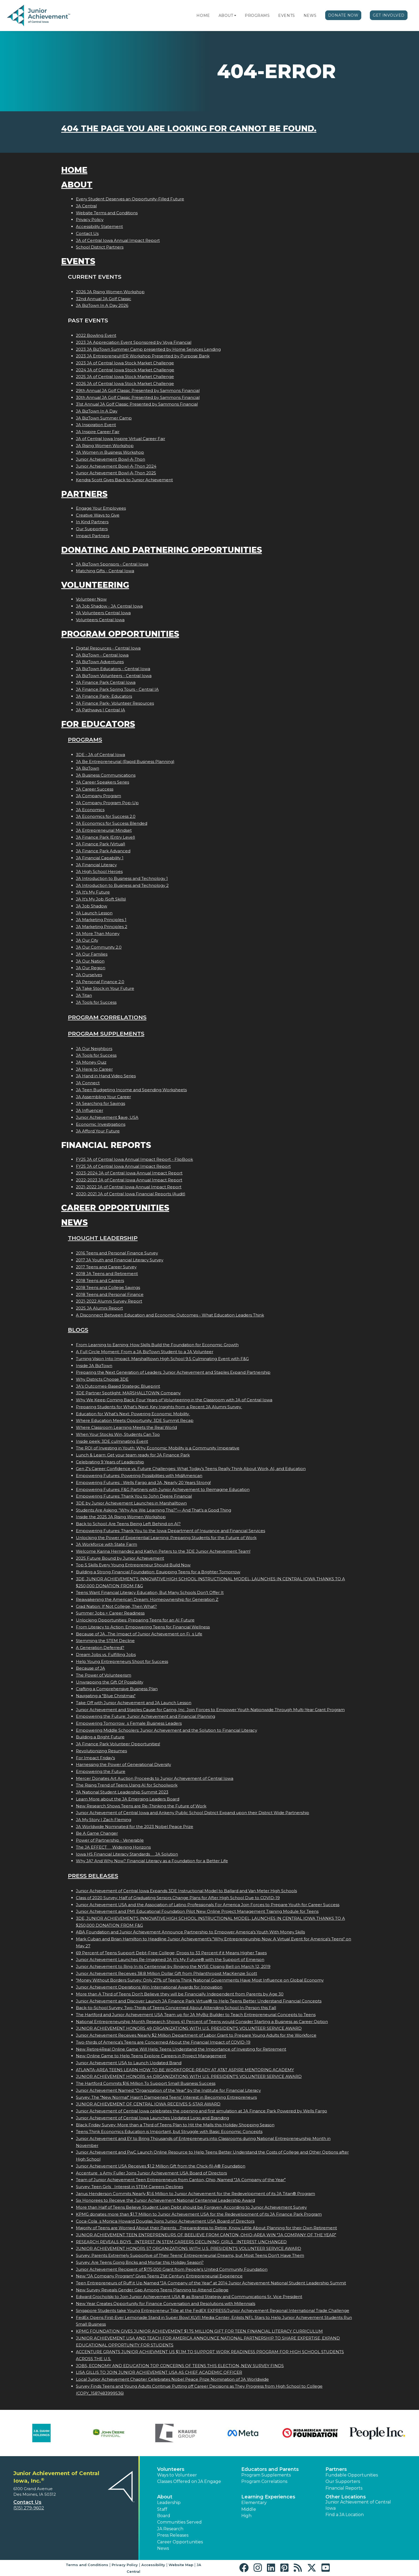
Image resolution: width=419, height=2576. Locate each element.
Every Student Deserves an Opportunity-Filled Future (130, 198)
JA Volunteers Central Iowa (103, 612)
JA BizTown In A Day (96, 411)
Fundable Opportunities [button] (351, 2475)
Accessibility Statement (99, 226)
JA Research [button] (170, 2528)
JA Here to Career (94, 1069)
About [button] (164, 2496)
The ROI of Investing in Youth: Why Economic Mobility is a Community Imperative (157, 1448)
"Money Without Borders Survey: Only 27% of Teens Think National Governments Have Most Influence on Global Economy (200, 1980)
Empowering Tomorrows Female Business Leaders (129, 1723)
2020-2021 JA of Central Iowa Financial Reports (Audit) (130, 1193)
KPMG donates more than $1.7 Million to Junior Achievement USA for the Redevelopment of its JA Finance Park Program (199, 2214)
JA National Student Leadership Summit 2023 (122, 1792)
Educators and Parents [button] (270, 2469)
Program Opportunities (120, 634)
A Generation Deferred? (100, 1647)
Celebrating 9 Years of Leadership (110, 1461)
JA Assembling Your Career (103, 1096)
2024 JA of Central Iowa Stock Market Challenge (125, 369)
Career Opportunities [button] (180, 2541)
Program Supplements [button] (266, 2475)
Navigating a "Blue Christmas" (105, 1695)
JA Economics (90, 809)
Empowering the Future (100, 1771)
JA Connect (88, 1082)
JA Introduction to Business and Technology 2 (122, 885)
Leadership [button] (169, 2502)
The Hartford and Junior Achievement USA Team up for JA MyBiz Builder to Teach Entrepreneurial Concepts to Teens (196, 2014)
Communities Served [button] (179, 2522)
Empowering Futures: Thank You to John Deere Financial (134, 1496)
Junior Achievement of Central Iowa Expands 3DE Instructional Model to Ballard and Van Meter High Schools (186, 1890)
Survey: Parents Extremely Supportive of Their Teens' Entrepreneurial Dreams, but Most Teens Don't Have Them (190, 2255)
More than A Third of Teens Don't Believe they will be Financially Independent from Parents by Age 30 (180, 1994)
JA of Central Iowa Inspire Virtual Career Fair (120, 438)
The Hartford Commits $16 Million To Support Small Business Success (145, 2083)
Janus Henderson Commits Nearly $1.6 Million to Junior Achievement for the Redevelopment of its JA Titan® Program (195, 2193)
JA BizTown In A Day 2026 (102, 305)
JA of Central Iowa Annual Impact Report (118, 240)
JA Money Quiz (91, 1062)
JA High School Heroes (99, 871)
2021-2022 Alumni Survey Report (109, 1301)
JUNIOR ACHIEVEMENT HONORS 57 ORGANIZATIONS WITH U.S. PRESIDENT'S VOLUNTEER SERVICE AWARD (188, 2248)
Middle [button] (248, 2509)
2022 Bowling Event (96, 335)
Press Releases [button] (172, 2535)
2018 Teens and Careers (100, 1280)
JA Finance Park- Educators (104, 696)
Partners (84, 494)
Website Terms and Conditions (107, 212)
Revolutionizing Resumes (101, 1750)
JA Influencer (89, 1110)
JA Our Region (90, 967)
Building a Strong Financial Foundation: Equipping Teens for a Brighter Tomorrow (158, 1571)
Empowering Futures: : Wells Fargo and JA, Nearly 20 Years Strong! (143, 1482)
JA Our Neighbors (94, 1048)
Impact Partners (92, 535)
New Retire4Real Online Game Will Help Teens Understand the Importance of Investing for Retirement (181, 2049)
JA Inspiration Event (96, 424)
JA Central (86, 205)
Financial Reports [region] (343, 2488)
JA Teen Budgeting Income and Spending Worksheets (131, 1089)
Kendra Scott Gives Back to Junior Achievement (124, 479)
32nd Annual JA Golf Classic (103, 298)
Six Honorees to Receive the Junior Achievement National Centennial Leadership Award (165, 2200)
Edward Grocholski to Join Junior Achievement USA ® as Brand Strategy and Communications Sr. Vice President (189, 2296)
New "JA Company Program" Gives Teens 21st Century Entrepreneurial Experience (159, 2276)
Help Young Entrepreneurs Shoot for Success (122, 1661)
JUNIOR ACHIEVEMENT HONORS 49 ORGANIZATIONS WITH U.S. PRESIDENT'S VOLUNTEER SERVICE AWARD (189, 2028)
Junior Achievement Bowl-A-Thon (110, 459)
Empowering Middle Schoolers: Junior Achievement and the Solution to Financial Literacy (166, 1730)
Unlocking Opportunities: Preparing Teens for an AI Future (135, 1620)
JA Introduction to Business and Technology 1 (122, 878)
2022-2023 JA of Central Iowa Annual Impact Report (129, 1179)
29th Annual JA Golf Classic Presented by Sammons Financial (138, 390)
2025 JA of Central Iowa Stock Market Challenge (125, 376)
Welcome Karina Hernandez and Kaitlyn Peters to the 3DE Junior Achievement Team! (163, 1551)
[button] (235, 15)
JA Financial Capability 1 (99, 857)
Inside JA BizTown (94, 1365)
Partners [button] (336, 2469)
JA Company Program (98, 795)
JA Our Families (91, 954)
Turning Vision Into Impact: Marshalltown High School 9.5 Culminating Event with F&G (162, 1358)
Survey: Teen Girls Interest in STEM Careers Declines (129, 2186)
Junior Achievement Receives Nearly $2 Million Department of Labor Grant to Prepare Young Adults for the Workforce (196, 2035)
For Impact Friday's (95, 1757)
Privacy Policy (89, 219)
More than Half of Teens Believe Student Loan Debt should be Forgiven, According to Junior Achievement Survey (191, 2207)
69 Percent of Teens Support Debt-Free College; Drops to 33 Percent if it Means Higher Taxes (171, 1952)
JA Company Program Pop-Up (107, 802)
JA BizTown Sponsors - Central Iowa (112, 564)
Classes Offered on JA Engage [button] (189, 2481)
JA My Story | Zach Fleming (103, 1819)
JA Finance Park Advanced (103, 850)
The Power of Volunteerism (103, 1675)
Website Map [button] (181, 2565)
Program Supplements (106, 1033)
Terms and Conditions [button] (87, 2565)
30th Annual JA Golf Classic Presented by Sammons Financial (138, 397)
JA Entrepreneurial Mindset (104, 830)
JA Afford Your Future (98, 1131)
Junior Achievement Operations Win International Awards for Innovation (149, 1987)
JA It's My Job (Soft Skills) (101, 899)
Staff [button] (162, 2509)
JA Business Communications (105, 775)
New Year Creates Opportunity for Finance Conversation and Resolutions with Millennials (165, 2303)
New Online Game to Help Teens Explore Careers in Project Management (151, 2055)
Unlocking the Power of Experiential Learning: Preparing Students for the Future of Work (166, 1537)
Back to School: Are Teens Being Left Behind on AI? (128, 1523)
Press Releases (93, 1875)
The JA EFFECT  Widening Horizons (113, 1847)
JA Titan (84, 995)
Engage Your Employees (101, 508)
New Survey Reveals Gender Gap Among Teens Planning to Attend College (152, 2289)
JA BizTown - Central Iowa (102, 655)
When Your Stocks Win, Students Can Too (118, 1434)
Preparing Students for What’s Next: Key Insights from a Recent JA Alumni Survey (159, 1406)
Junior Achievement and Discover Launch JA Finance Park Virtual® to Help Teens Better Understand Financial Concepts (198, 2000)
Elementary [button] (254, 2502)
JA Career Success (94, 789)
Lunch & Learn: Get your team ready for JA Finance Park (133, 1454)
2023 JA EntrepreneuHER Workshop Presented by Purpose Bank (143, 355)
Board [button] (163, 2515)
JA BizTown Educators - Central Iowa (113, 668)
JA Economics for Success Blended (111, 823)
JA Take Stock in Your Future (105, 988)
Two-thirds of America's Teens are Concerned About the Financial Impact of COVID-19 (163, 2042)
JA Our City (87, 940)
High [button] (246, 2515)
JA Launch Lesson (94, 912)
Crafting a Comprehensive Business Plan (117, 1688)
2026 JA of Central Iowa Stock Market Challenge (125, 383)
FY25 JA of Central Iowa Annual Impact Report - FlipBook (134, 1159)
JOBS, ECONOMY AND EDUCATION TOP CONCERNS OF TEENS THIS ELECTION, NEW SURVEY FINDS (180, 2365)
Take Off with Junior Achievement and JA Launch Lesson (133, 1702)
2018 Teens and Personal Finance (109, 1294)
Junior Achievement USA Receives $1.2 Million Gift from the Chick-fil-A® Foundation (160, 2166)
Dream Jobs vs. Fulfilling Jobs (106, 1654)
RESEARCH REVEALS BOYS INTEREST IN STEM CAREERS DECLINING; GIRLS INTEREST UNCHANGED (181, 2241)
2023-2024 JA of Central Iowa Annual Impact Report (129, 1173)
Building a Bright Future (100, 1736)
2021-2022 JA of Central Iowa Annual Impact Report (128, 1186)
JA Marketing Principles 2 (101, 926)
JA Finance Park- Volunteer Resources (115, 703)
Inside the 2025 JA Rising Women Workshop (121, 1516)
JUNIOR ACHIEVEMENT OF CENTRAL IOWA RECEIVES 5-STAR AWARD (148, 2103)
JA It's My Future (93, 892)
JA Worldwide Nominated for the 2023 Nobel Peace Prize (134, 1826)
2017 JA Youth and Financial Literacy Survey (119, 1259)
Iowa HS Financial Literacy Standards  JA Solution (127, 1854)
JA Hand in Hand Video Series (106, 1075)
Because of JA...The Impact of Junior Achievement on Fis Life (139, 1633)
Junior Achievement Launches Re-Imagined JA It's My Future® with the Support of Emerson (170, 1959)
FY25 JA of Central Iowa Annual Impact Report (123, 1166)
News (310, 15)
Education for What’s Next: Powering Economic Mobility (133, 1413)
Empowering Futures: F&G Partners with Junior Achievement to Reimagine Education (163, 1489)
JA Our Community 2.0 (99, 947)
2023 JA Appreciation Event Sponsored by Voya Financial (133, 342)
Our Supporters (92, 528)
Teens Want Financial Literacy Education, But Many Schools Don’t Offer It (150, 1592)
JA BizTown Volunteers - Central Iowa (114, 675)
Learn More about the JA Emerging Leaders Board (127, 1799)
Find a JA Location (344, 2514)
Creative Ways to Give (97, 515)
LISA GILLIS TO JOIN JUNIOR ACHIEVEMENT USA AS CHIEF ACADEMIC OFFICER (159, 2372)
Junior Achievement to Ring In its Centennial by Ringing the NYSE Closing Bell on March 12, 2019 (173, 1966)
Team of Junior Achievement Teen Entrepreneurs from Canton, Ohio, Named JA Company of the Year (181, 2179)
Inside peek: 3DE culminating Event (112, 1441)
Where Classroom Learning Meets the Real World (126, 1427)
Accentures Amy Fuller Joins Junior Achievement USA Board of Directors (151, 2173)
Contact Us (87, 233)
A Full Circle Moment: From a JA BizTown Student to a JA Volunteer (144, 1351)
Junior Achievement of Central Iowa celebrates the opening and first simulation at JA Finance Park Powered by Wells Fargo (201, 2110)
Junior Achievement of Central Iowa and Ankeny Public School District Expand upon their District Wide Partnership (192, 1812)
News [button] (163, 2548)
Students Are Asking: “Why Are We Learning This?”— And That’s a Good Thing (153, 1510)
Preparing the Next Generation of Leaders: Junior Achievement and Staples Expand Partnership (173, 1372)
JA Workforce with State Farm (106, 1544)
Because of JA (90, 1668)
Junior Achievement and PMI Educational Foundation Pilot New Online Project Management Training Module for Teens (197, 1911)
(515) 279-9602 (28, 2507)
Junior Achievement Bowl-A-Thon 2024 (116, 466)
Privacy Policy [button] (125, 2565)
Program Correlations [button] (264, 2481)
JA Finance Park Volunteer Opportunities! (118, 1743)
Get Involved (389, 15)
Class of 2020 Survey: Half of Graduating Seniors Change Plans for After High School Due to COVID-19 (178, 1897)
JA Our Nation (90, 961)
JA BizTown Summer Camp (104, 418)
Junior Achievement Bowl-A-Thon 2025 (116, 472)
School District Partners (99, 247)
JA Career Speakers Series (102, 782)
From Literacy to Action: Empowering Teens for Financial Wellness (143, 1626)
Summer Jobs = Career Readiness (110, 1613)
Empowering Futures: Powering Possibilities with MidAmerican (139, 1475)
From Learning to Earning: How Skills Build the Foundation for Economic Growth (157, 1344)
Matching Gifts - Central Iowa (105, 570)
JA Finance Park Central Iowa (105, 682)
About (226, 15)
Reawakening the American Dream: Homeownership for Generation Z (147, 1599)
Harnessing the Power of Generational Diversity (123, 1764)
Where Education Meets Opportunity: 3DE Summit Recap (134, 1420)
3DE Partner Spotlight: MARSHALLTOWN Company (128, 1392)
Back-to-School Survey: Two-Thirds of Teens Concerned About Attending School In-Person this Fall (176, 2007)
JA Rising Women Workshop (105, 445)
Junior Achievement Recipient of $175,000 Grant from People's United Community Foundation (171, 2269)
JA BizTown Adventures (100, 661)
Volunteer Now (91, 599)
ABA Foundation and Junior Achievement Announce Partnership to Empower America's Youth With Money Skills (190, 1931)
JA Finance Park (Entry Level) (105, 837)
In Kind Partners (92, 521)
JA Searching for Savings (100, 1103)
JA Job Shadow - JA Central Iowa (109, 606)
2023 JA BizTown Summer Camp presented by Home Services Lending (148, 349)
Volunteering (95, 585)
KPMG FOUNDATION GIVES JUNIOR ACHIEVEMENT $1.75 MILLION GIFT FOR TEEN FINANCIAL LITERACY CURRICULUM (199, 2331)
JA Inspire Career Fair (97, 431)
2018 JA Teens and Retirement (107, 1273)
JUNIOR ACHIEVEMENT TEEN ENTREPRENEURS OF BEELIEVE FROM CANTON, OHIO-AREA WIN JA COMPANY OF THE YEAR (206, 2234)
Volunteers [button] (170, 2469)
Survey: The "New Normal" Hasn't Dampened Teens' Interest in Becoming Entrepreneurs (166, 2097)
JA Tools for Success (96, 1002)
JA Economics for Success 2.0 (105, 816)
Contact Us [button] (27, 2502)
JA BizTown (87, 768)
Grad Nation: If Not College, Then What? (116, 1606)
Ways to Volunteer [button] (177, 2475)
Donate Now (343, 15)
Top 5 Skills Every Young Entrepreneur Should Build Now (133, 1564)
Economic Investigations (100, 1124)
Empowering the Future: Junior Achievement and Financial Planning (145, 1716)
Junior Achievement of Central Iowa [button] (358, 2504)
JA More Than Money (97, 933)
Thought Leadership (103, 1238)
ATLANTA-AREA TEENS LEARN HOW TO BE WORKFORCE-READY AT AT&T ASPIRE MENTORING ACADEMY (185, 2069)
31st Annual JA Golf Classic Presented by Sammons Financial (137, 404)
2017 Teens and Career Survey (106, 1266)
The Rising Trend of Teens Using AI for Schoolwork (126, 1785)
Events (286, 15)
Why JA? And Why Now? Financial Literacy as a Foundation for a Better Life (152, 1860)
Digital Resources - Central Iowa (108, 648)
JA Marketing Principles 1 (101, 919)
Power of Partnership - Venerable (110, 1840)
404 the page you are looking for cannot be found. (188, 128)
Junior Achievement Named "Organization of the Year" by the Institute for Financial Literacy (168, 2090)
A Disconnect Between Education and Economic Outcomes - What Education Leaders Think (170, 1315)
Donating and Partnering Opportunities (161, 550)
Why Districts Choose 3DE (102, 1379)
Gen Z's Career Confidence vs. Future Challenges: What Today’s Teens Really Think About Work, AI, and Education (191, 1468)
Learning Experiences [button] (268, 2496)
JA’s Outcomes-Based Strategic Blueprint (118, 1386)
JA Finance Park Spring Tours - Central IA (117, 689)
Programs (257, 15)
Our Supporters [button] (342, 2481)
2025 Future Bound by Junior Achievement (120, 1558)
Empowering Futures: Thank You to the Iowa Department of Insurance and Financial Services (170, 1530)
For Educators (98, 724)
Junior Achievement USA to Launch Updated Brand (128, 2062)
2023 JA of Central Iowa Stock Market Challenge (125, 362)
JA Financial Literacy (96, 864)
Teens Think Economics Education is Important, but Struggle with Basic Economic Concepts (169, 2131)
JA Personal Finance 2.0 (100, 981)
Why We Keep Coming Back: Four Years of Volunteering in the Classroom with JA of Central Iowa (174, 1399)
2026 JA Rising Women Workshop (110, 291)
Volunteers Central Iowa (100, 619)
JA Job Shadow (91, 906)
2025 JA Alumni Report (99, 1308)
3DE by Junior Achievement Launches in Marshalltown (131, 1503)
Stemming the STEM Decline (105, 1640)
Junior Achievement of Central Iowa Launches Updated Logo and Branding (152, 2117)
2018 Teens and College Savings (108, 1287)
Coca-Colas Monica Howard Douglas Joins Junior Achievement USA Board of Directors (165, 2221)
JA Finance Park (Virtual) (100, 843)
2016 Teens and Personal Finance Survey (117, 1252)
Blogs (78, 1329)
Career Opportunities (115, 1208)
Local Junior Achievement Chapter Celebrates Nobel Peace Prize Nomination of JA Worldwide (172, 2379)
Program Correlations (107, 1017)
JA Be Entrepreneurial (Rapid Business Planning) (125, 761)
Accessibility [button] (153, 2565)
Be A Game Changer (97, 1833)
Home (203, 15)
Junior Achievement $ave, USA (107, 1117)
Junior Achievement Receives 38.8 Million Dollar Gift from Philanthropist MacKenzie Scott (166, 1973)
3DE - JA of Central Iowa (100, 754)
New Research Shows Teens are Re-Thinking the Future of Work (141, 1805)
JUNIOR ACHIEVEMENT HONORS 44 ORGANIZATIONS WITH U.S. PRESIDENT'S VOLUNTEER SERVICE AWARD (189, 2076)
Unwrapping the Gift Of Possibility (109, 1682)
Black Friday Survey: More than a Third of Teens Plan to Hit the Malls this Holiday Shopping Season (175, 2124)
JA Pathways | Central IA (100, 709)
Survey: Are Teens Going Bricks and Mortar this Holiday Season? (140, 2262)
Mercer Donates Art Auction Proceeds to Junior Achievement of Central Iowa (154, 1778)
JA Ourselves (89, 974)
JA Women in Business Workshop (110, 452)
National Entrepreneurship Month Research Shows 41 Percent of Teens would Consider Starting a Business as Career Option (202, 2021)
